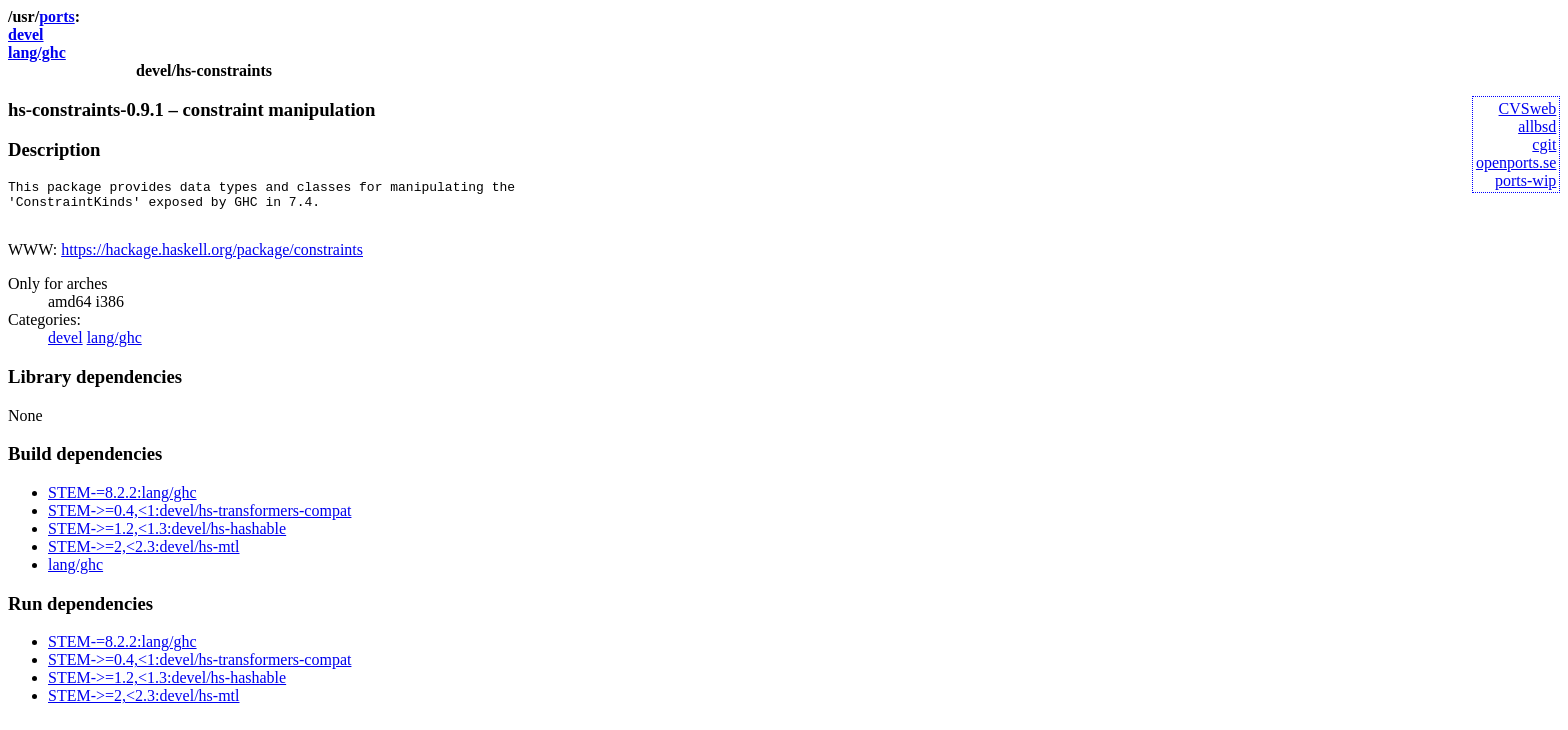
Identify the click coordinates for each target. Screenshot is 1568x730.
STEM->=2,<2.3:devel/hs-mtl (144, 555)
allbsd (1537, 126)
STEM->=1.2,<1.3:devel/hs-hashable (167, 537)
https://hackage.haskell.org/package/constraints (212, 258)
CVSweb (1528, 108)
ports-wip (1525, 180)
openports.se (1516, 162)
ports (57, 16)
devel (26, 34)
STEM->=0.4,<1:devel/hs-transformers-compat (199, 519)
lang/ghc (37, 52)
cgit (1544, 144)
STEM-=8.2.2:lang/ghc (122, 501)
